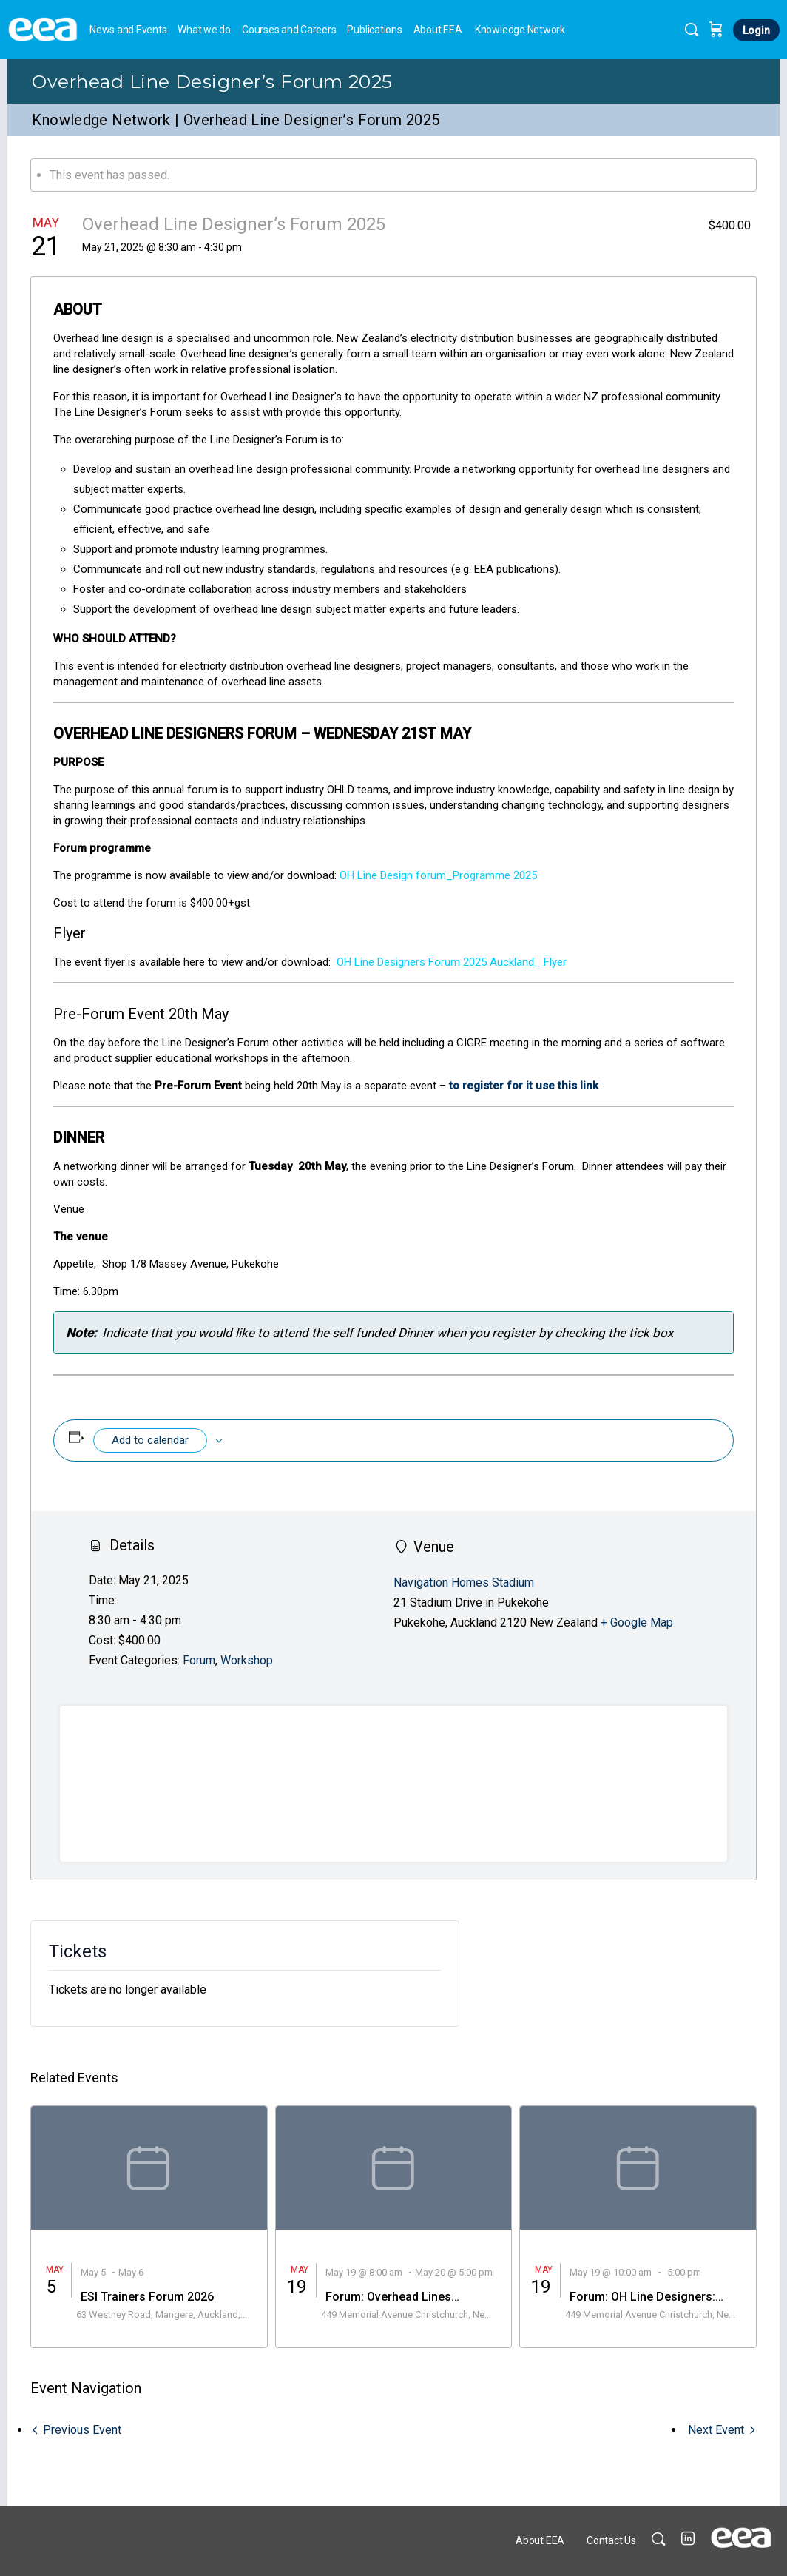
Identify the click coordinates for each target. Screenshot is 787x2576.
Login (756, 30)
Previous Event (82, 2430)
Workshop (246, 1660)
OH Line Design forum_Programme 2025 (437, 875)
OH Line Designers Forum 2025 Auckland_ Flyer (452, 962)
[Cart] (716, 29)
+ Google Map (637, 1622)
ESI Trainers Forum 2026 (147, 2297)
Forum (199, 1660)
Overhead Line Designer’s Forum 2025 (212, 81)
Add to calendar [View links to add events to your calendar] (150, 1440)
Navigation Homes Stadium (464, 1582)
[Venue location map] (393, 1784)
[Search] (691, 29)
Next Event (716, 2430)
